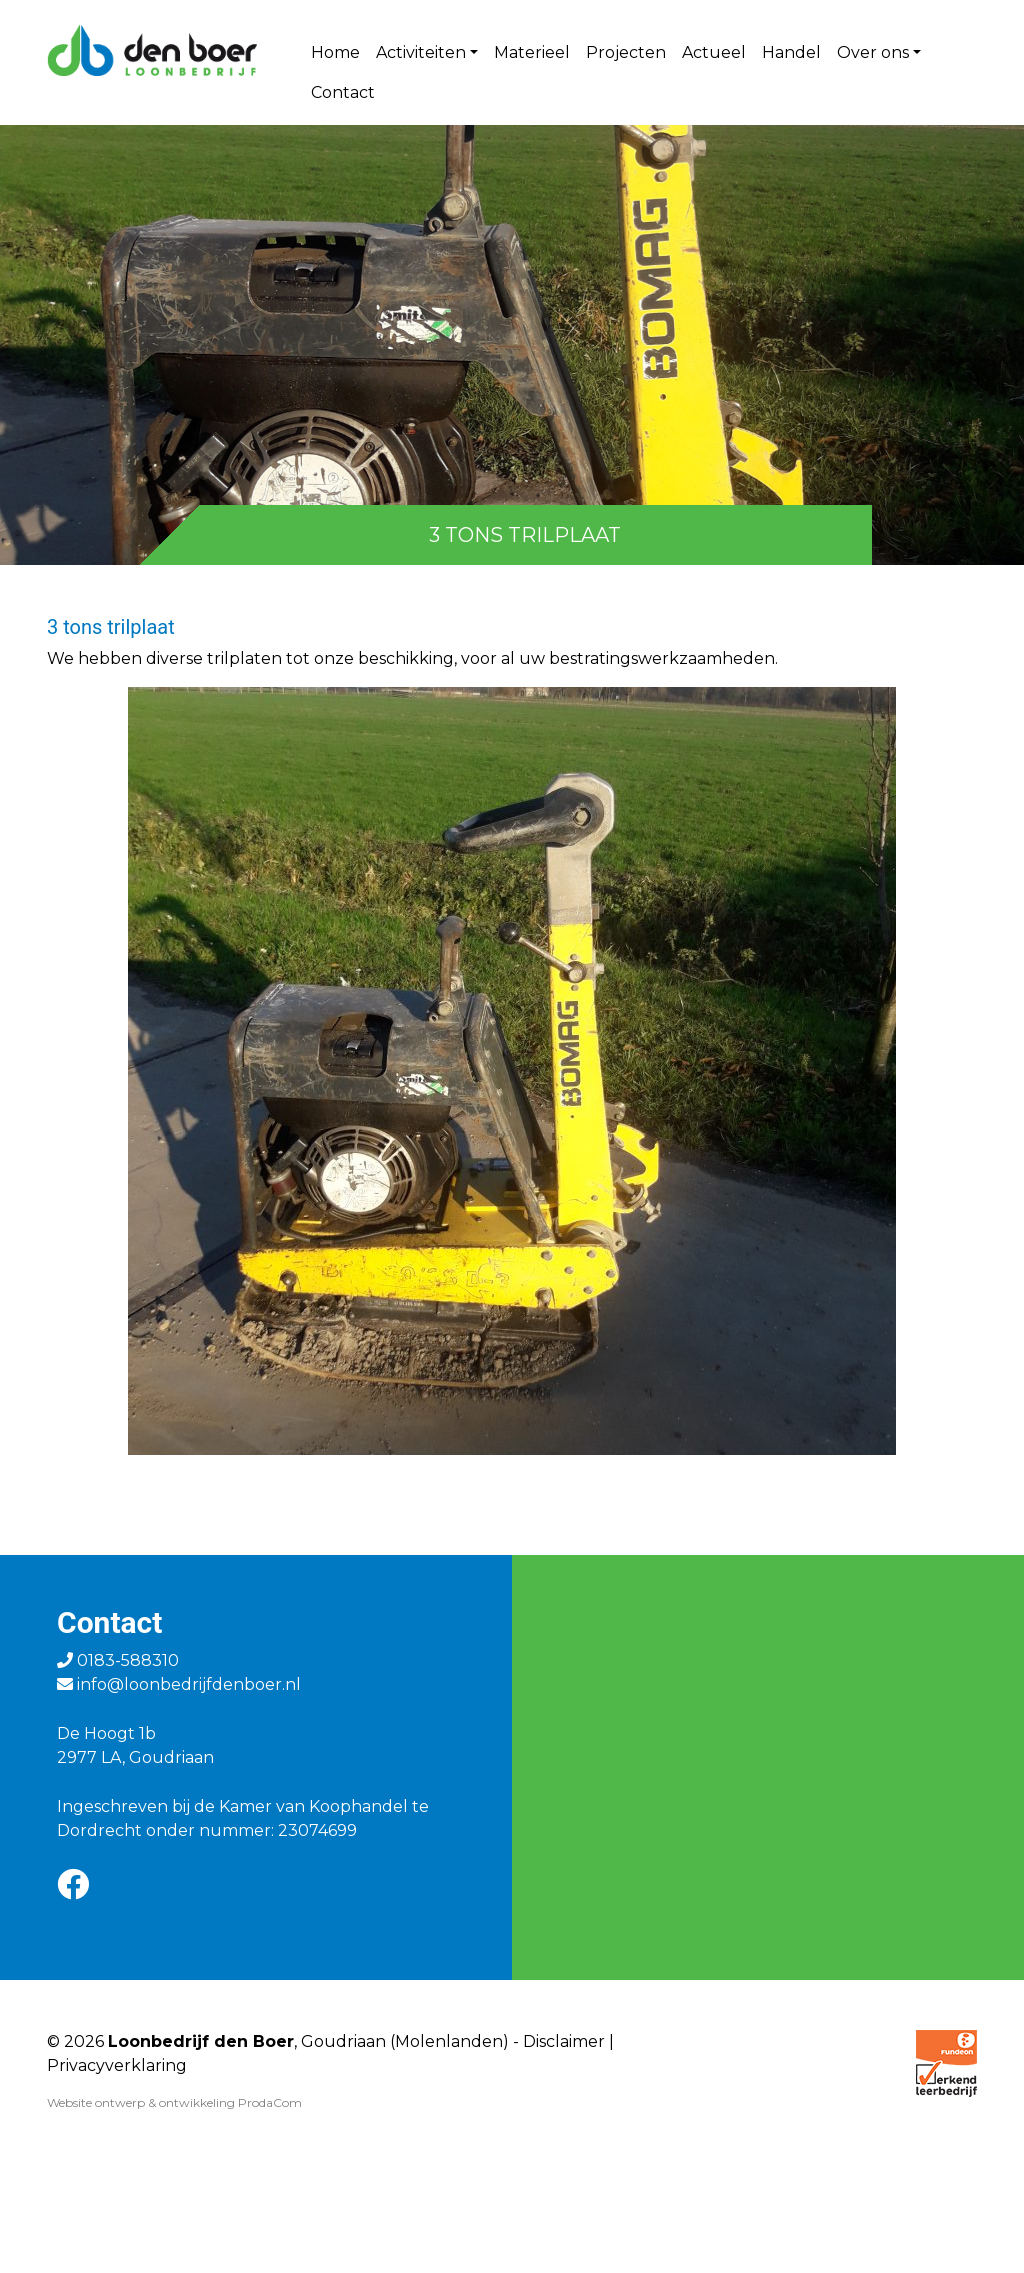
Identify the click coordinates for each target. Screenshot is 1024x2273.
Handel (791, 52)
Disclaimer (564, 2041)
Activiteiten (421, 52)
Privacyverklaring (117, 2065)
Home (335, 52)
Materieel (532, 52)
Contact (343, 92)
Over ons (873, 52)
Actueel (714, 52)
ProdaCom (270, 2102)
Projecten (626, 52)
